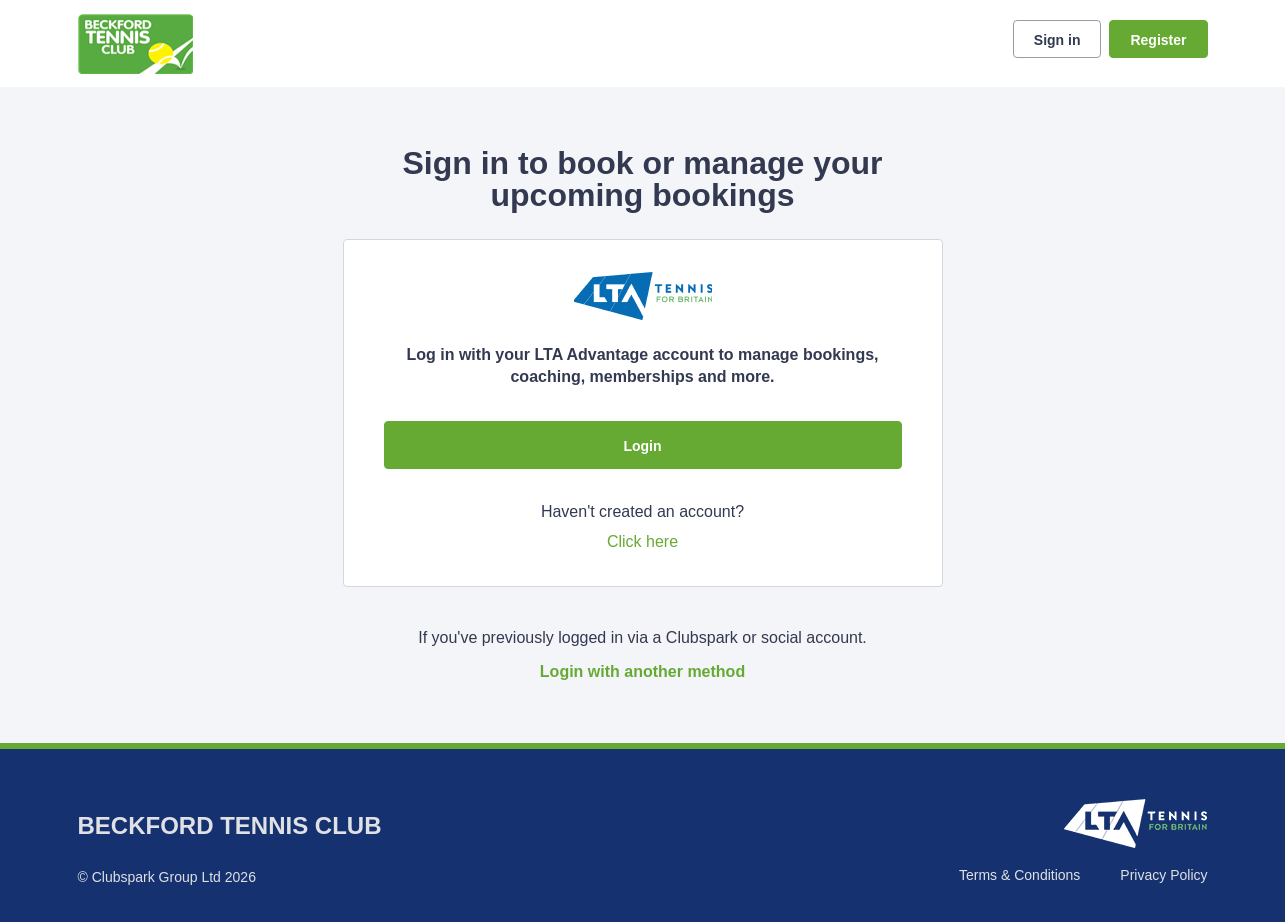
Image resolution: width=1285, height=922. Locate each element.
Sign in (1057, 40)
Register (1158, 40)
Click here (642, 541)
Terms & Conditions (1019, 875)
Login (642, 446)
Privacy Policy (1163, 875)
